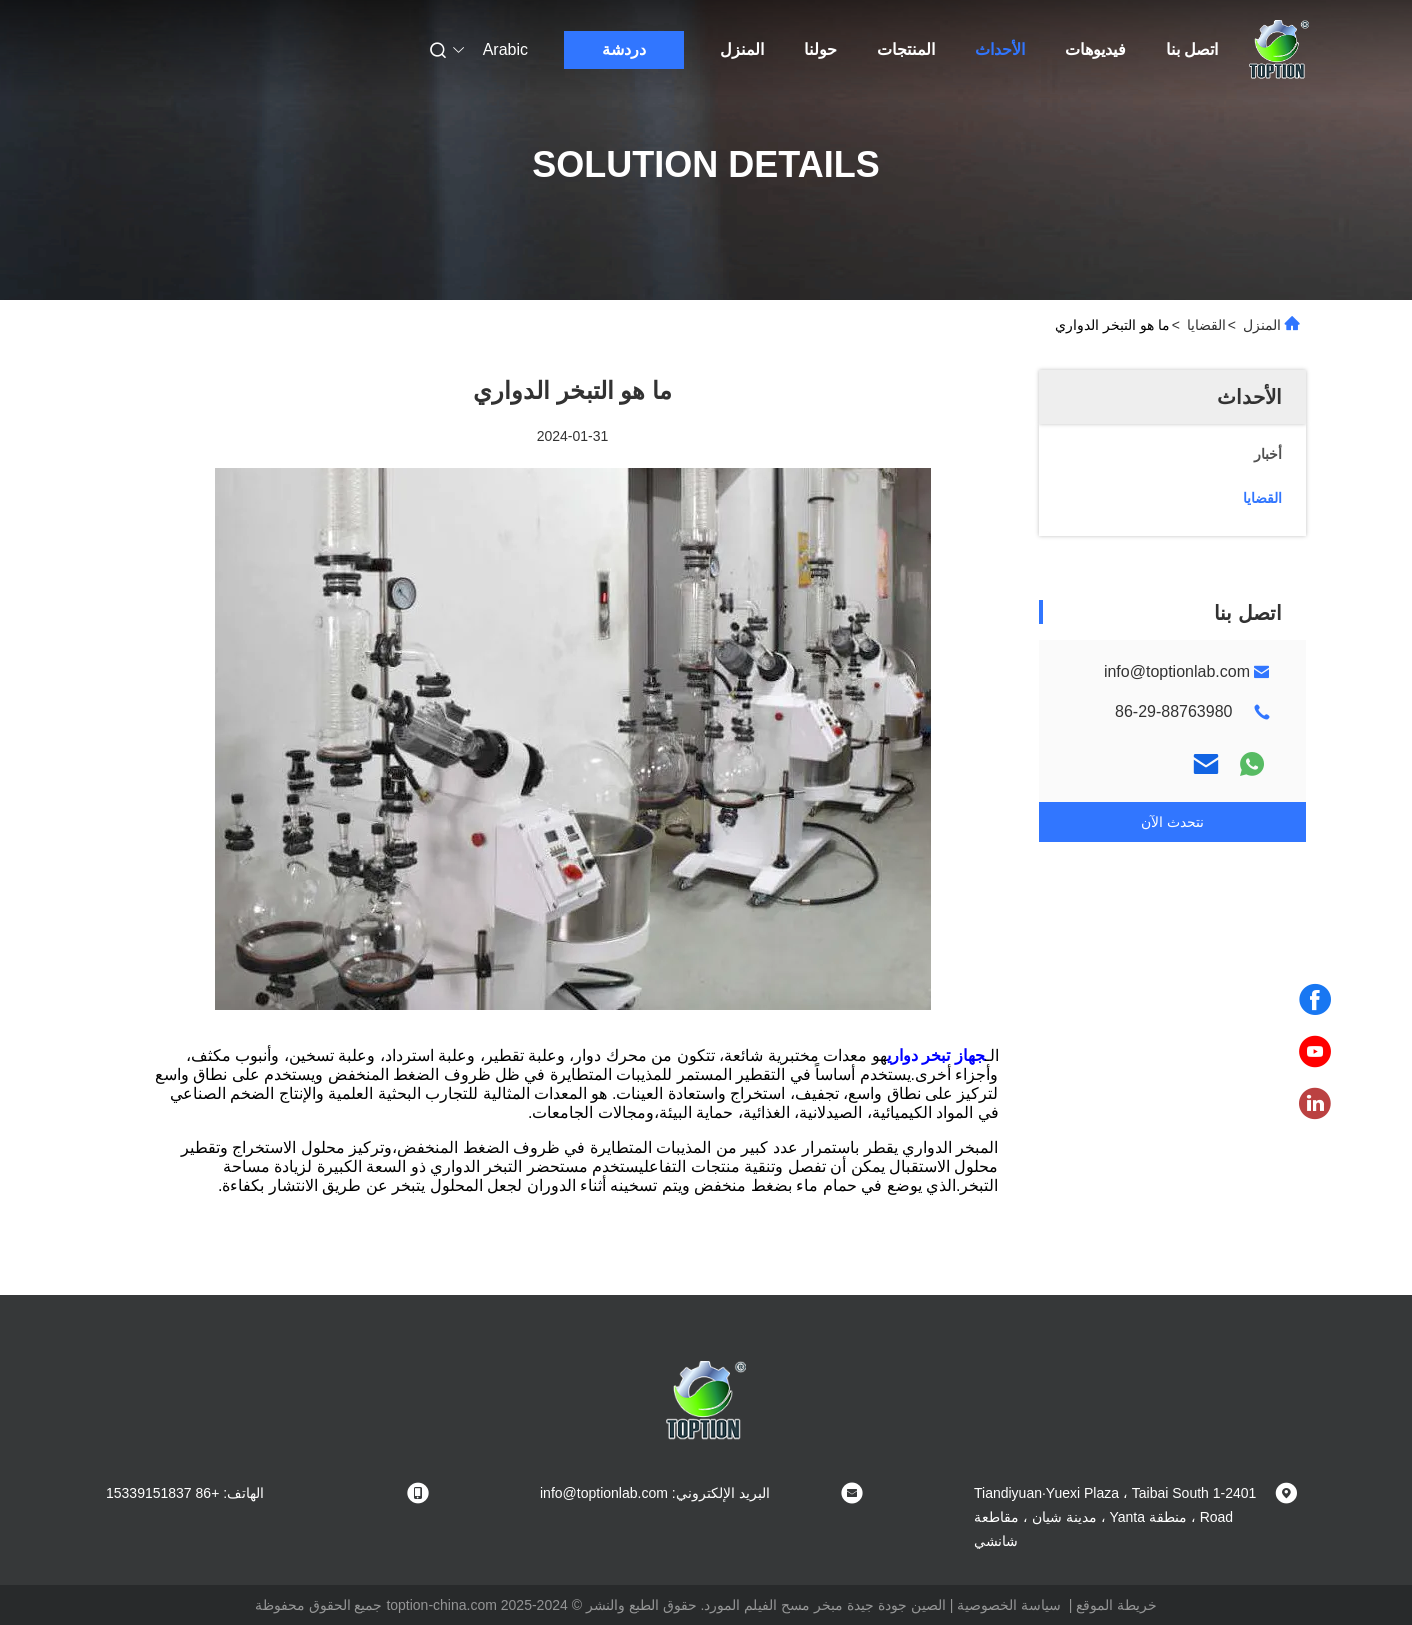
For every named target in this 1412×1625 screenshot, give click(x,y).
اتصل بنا (1192, 49)
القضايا (1206, 325)
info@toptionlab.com (1177, 671)
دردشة (624, 49)
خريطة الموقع (1116, 1605)
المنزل (742, 49)
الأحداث (1000, 49)
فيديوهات (1095, 49)
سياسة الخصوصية (1009, 1605)
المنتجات (906, 49)
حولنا (820, 49)
